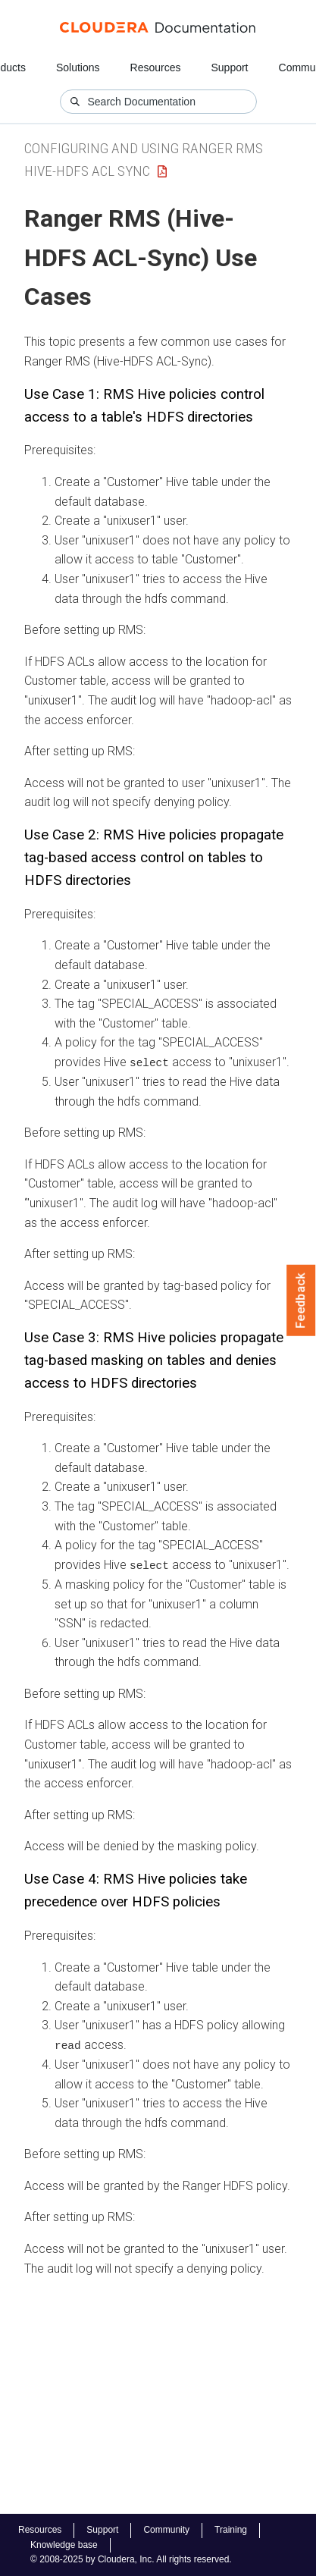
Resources (155, 67)
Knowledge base (64, 2545)
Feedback (301, 1300)
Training (230, 2529)
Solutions (78, 67)
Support (229, 67)
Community (166, 2529)
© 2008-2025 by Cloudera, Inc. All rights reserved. (131, 2559)
